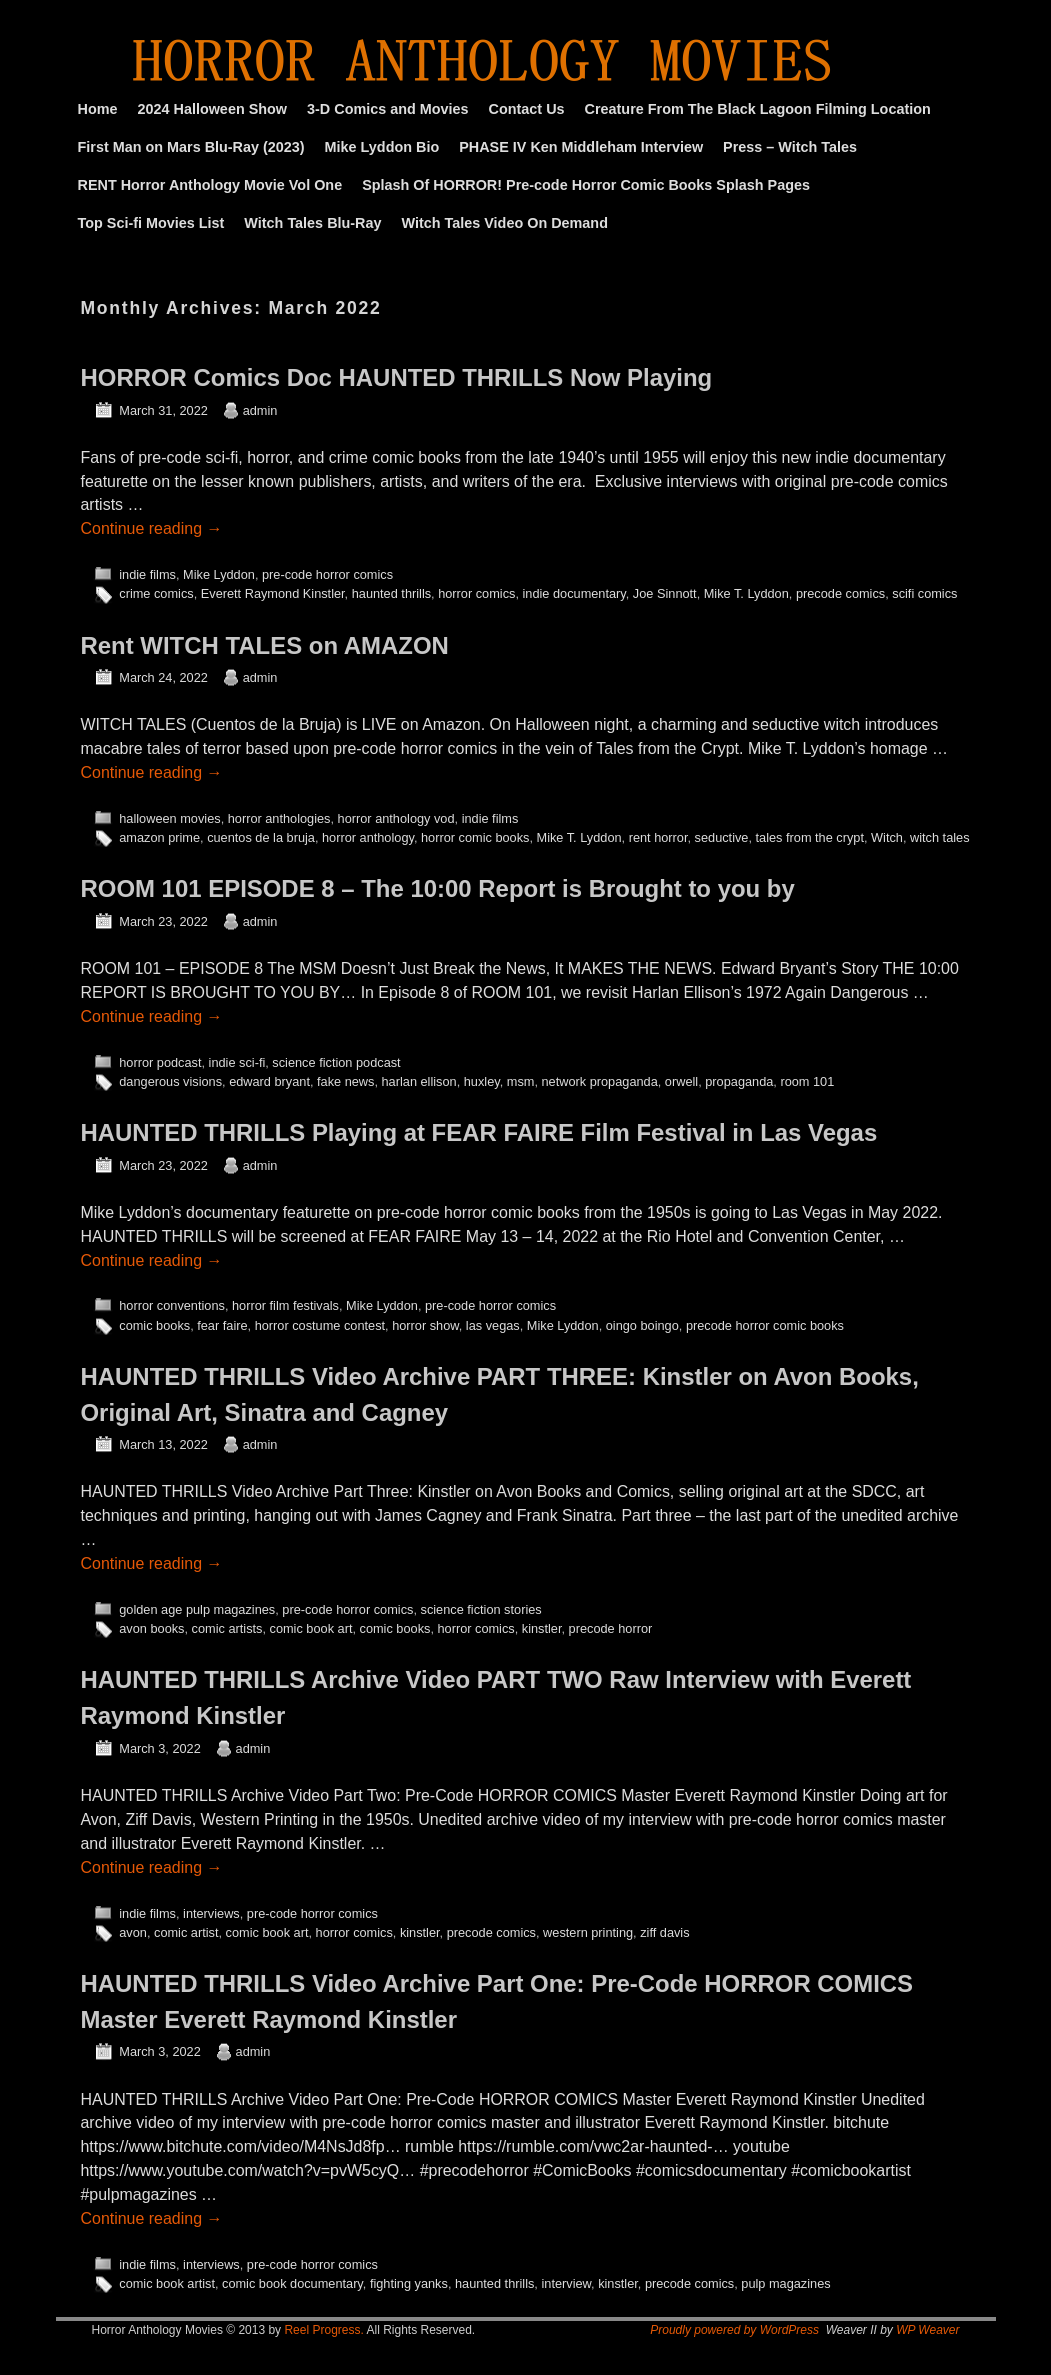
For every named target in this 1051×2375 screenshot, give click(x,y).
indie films (147, 574)
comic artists (227, 1628)
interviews (211, 1913)
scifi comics (924, 593)
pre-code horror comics (327, 574)
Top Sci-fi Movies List (151, 223)
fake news (345, 1081)
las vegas (493, 1325)
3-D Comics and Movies (388, 109)
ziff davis (664, 1932)
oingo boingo (642, 1325)
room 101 (807, 1081)
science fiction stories (481, 1609)
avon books (151, 1628)
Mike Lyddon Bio (382, 147)
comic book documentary (292, 2283)
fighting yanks (409, 2283)
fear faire (222, 1325)
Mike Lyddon (219, 574)
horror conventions (172, 1305)
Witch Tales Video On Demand (505, 223)
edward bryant (269, 1081)
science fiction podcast (336, 1062)
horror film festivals (285, 1305)
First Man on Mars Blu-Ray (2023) (191, 147)
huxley (482, 1081)
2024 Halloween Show (212, 109)
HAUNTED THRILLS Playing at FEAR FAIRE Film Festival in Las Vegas (479, 1132)
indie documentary (574, 593)
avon (133, 1932)
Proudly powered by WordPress (734, 2330)
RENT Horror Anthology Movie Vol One (210, 185)
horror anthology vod (396, 818)
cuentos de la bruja (261, 837)
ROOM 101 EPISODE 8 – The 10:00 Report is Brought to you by (438, 888)
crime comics (156, 593)
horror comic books (475, 837)
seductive (722, 837)
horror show (425, 1325)
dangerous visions (170, 1081)
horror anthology (368, 837)
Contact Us (527, 109)
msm (521, 1081)
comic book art (311, 1628)
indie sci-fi (237, 1062)
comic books (154, 1325)
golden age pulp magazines (197, 1609)
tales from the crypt (810, 837)
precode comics (840, 593)
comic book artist (167, 2283)
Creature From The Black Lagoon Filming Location (758, 109)
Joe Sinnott (665, 593)
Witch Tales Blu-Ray (312, 223)
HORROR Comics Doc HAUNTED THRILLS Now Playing (397, 377)
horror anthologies (279, 818)
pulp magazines (785, 2283)
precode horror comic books (765, 1325)
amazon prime (159, 837)
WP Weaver (927, 2330)
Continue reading (152, 528)
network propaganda (600, 1081)
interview (566, 2283)
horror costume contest (320, 1325)
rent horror (658, 837)
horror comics (476, 593)
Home (98, 109)
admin (260, 410)
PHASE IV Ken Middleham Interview (581, 147)
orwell (681, 1081)
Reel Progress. (323, 2330)
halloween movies (169, 818)
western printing (588, 1932)
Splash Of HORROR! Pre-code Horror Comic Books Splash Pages (586, 185)
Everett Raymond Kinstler (273, 593)
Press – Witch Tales (790, 147)
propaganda (739, 1081)
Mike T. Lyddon (746, 593)
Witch (887, 837)
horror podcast (160, 1062)
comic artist (186, 1932)
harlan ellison (419, 1081)
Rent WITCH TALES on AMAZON (265, 645)
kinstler (542, 1628)
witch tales (940, 837)
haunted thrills (391, 593)
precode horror (611, 1628)
